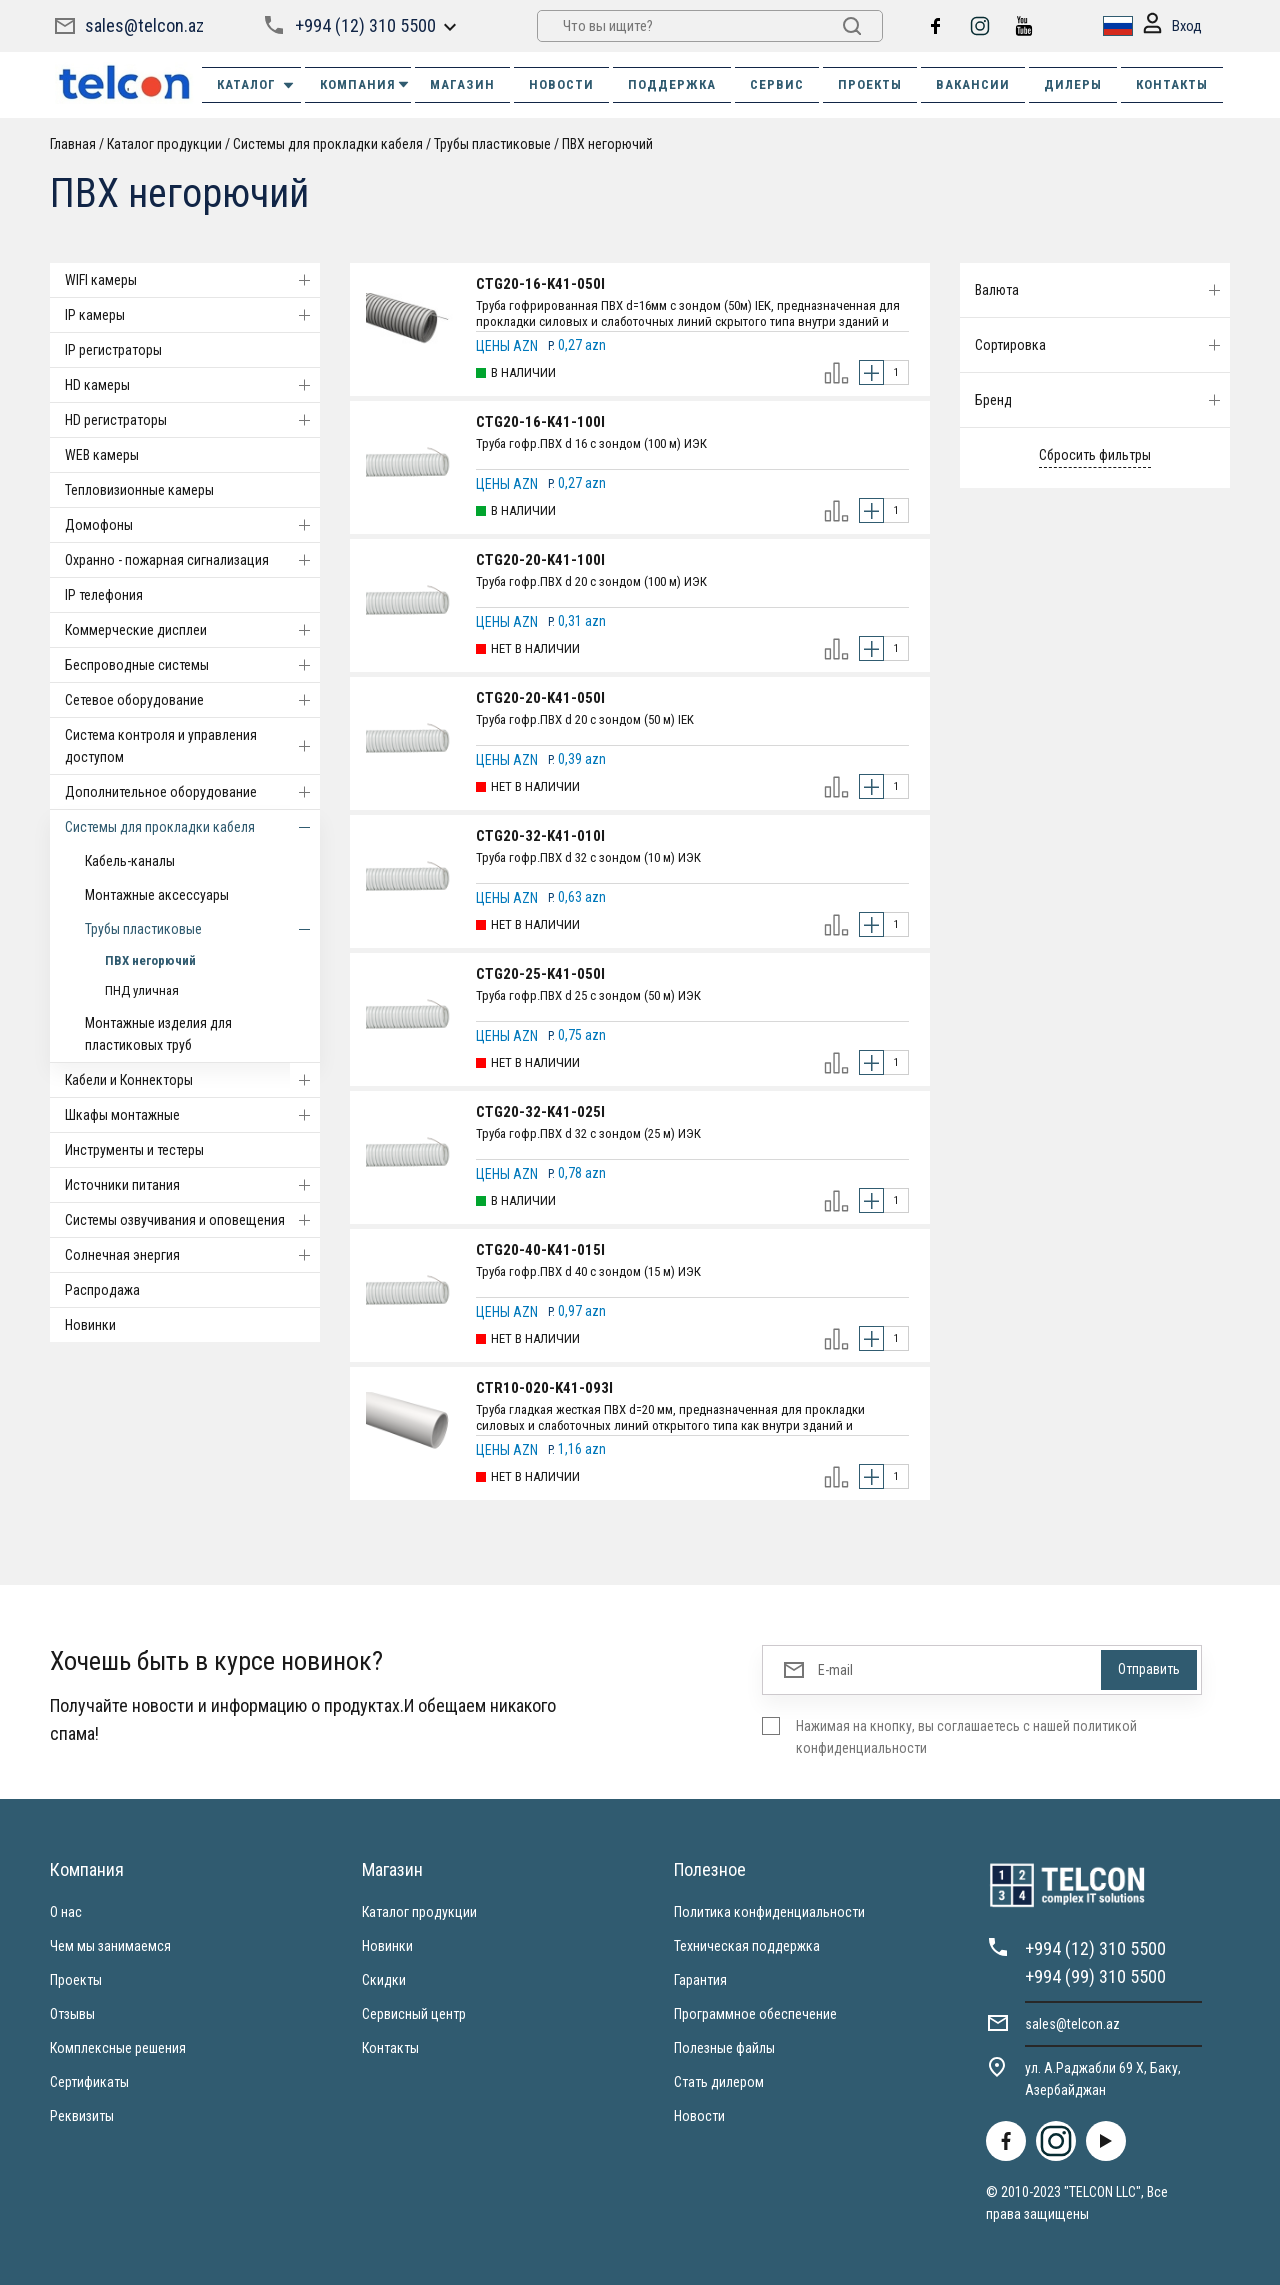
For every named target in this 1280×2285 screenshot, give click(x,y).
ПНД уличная (142, 990)
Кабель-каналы (130, 861)
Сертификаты (89, 2082)
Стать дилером (719, 2082)
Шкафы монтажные (192, 1115)
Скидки (384, 1980)
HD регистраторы (192, 420)
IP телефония (104, 595)
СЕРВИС (777, 84)
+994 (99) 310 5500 (1095, 1976)
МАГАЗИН (462, 84)
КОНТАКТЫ (1172, 84)
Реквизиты (82, 2116)
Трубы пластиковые (492, 144)
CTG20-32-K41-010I (540, 836)
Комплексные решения (118, 2048)
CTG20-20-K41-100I (540, 560)
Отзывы (72, 2014)
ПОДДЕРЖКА (672, 84)
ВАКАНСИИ (973, 84)
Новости (699, 2116)
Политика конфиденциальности (769, 1912)
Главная (73, 144)
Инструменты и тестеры (134, 1150)
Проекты (76, 1980)
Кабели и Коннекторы (192, 1080)
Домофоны (192, 525)
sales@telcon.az (144, 25)
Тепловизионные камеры (139, 490)
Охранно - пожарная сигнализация (192, 560)
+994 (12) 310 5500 (365, 25)
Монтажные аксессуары (157, 895)
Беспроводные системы (192, 665)
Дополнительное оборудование (192, 792)
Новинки (90, 1325)
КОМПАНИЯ (365, 84)
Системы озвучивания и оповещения (192, 1220)
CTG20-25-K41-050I (540, 974)
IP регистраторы (113, 350)
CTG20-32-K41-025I (540, 1112)
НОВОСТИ (561, 84)
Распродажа (102, 1290)
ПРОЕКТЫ (870, 84)
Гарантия (700, 1980)
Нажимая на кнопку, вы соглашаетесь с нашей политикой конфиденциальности (966, 1737)
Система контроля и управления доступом (192, 746)
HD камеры (192, 385)
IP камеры (192, 315)
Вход (1172, 26)
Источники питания (192, 1185)
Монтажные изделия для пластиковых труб (158, 1034)
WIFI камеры (192, 280)
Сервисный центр (414, 2014)
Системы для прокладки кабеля (328, 144)
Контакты (390, 2048)
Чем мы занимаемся (110, 1946)
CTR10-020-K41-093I (544, 1388)
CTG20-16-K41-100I (540, 422)
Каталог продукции (164, 144)
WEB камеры (102, 455)
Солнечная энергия (192, 1255)
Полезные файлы (724, 2048)
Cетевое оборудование (192, 700)
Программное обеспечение (755, 2014)
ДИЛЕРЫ (1073, 84)
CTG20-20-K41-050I (540, 698)
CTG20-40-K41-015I (540, 1250)
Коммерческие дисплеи (192, 630)
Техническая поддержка (747, 1946)
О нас (66, 1912)
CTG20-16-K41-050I (540, 284)
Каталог (256, 85)
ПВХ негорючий (607, 144)
